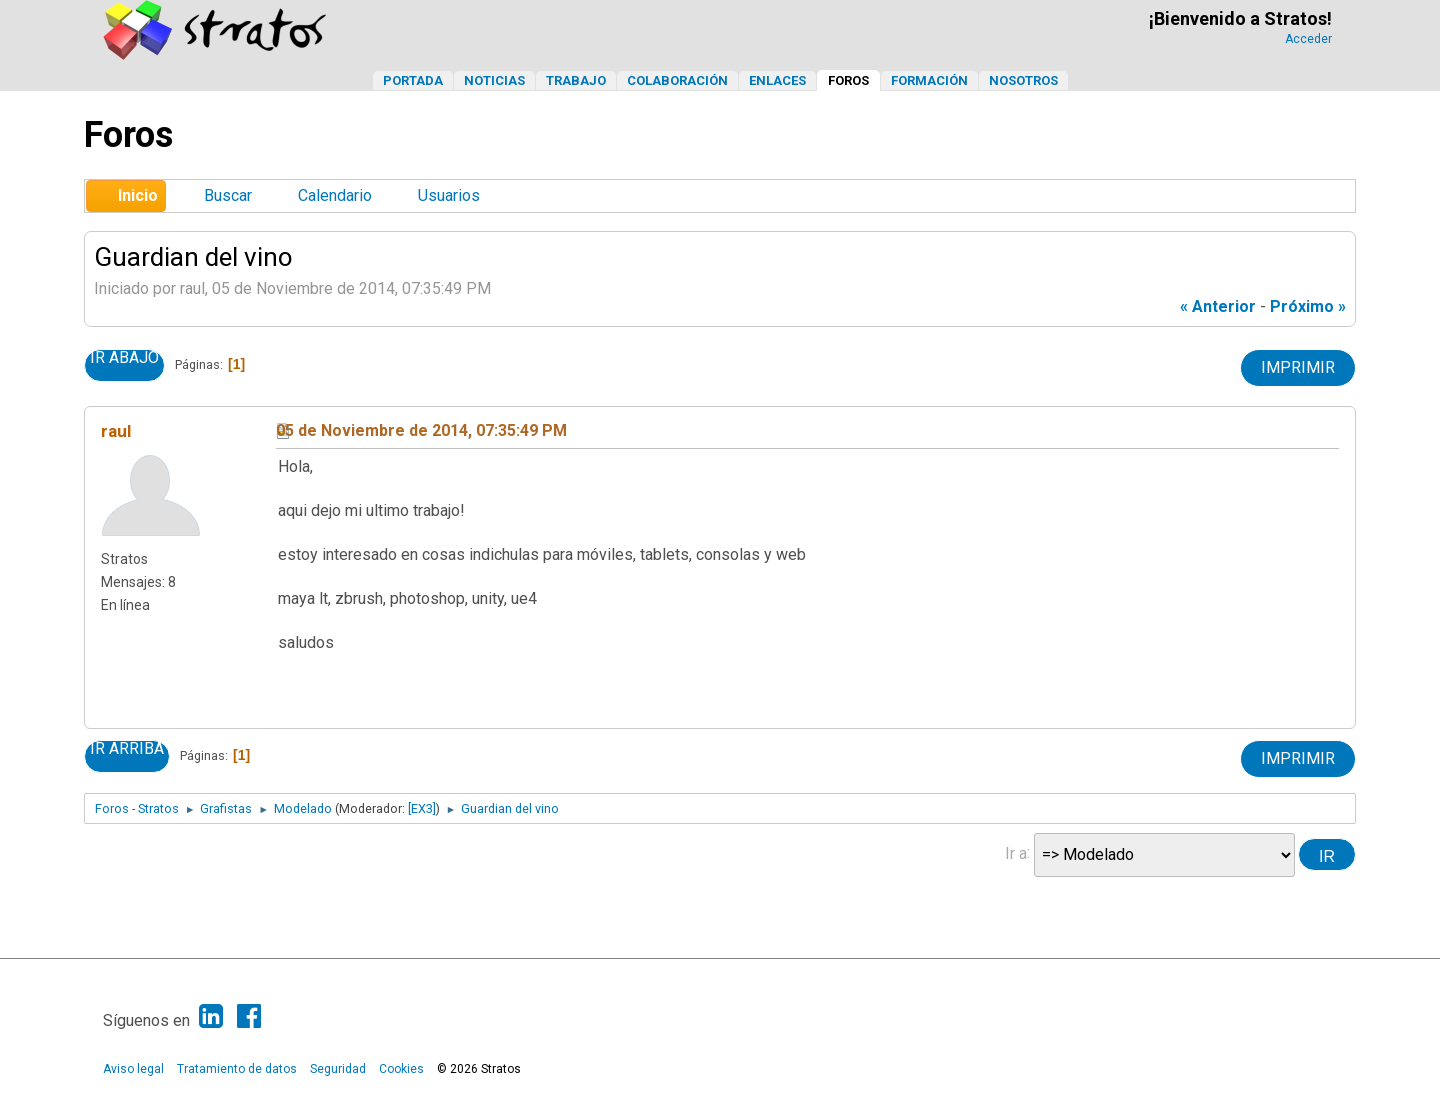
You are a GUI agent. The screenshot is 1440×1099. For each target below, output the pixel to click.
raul (116, 431)
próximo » (1308, 306)
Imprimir (1298, 367)
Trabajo (576, 80)
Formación (929, 80)
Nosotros (1023, 80)
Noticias (494, 80)
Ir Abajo (124, 358)
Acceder (1308, 39)
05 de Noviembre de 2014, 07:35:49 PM (421, 430)
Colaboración (677, 80)
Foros (848, 80)
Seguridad (338, 1069)
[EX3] (422, 808)
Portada (413, 80)
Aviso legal (133, 1069)
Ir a (1016, 852)
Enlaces (777, 80)
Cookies (401, 1069)
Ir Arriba (127, 749)
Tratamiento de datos (237, 1069)
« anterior (1218, 306)
